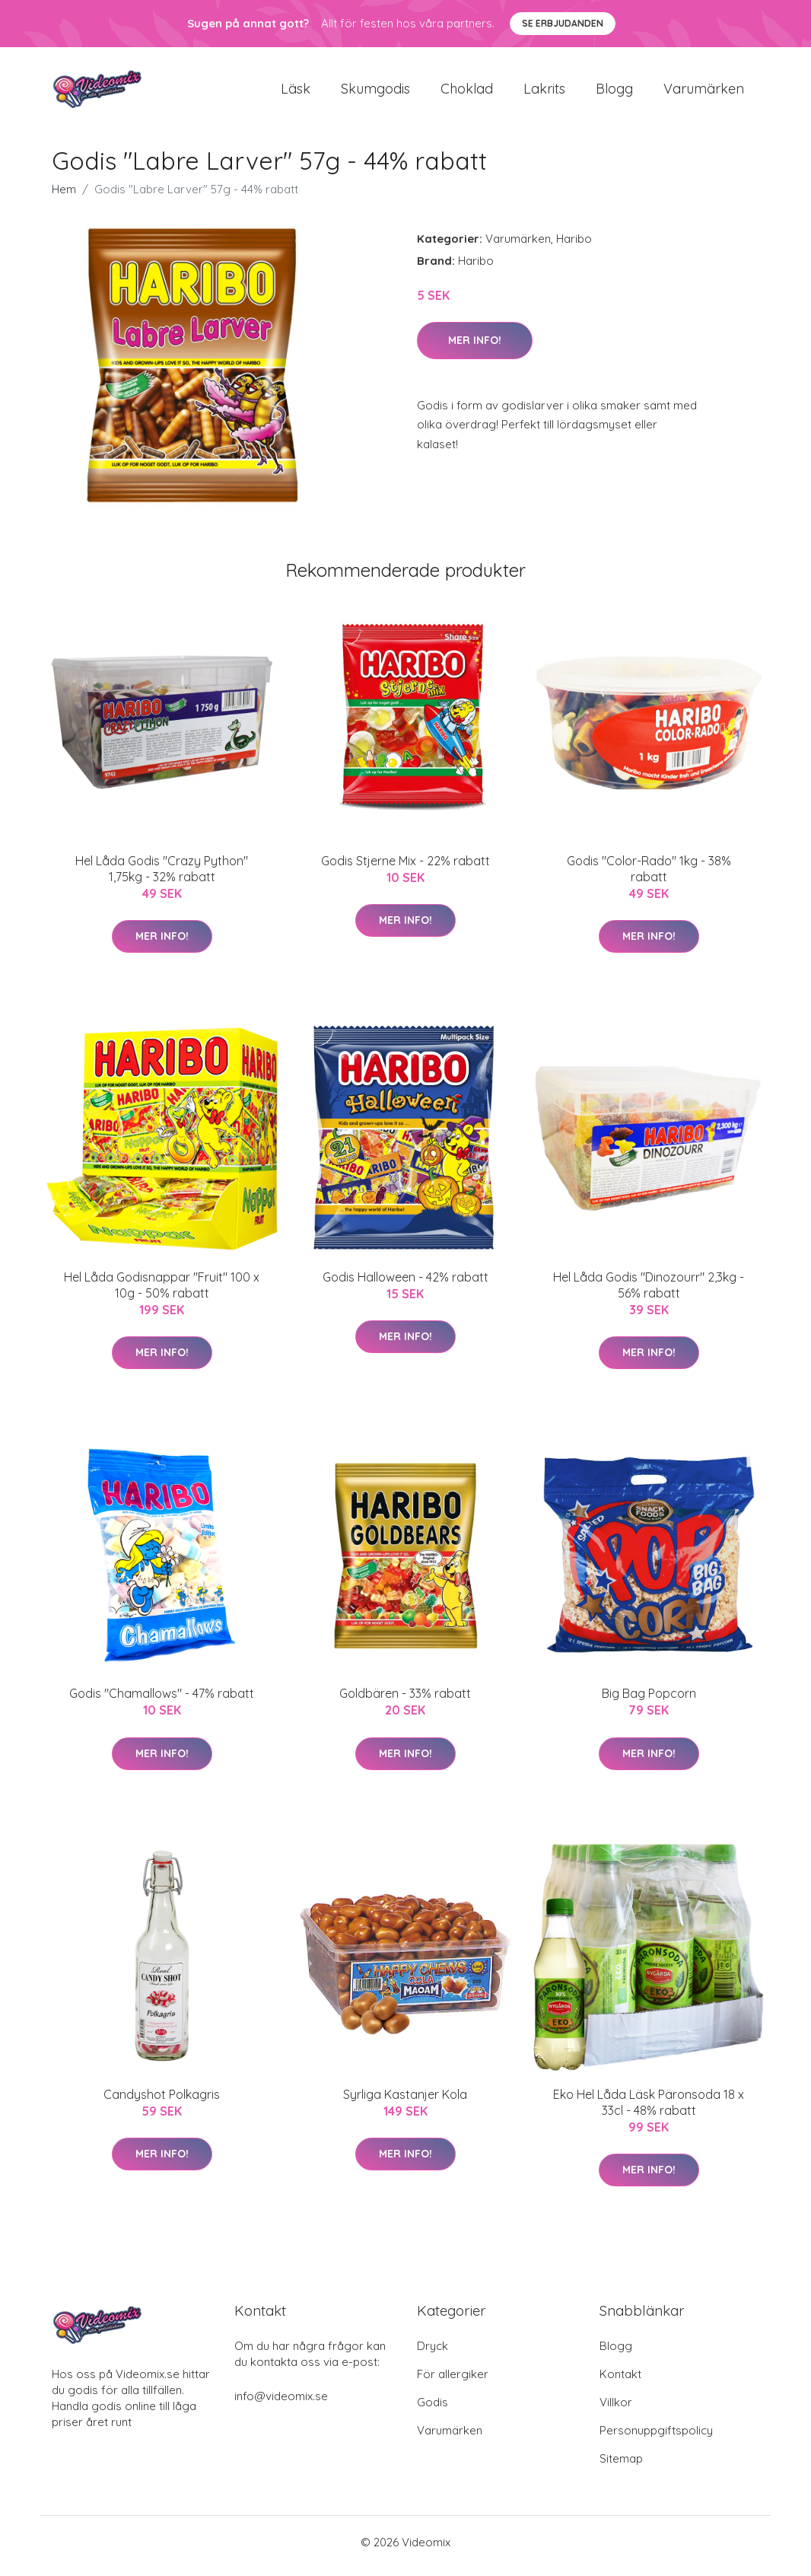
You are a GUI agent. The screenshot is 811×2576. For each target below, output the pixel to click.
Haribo (574, 246)
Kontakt (620, 2381)
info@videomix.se (281, 2403)
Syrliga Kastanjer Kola (405, 2102)
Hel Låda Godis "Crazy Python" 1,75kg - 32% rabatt (161, 876)
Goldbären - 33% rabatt (405, 1701)
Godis (432, 2409)
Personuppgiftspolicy (656, 2438)
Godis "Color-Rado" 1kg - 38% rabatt (649, 876)
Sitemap (621, 2466)
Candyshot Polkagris (161, 2102)
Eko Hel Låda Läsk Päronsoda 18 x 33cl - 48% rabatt (648, 2109)
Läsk (295, 92)
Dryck (432, 2353)
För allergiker (452, 2381)
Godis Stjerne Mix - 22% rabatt (405, 868)
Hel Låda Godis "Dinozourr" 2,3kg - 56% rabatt (648, 1292)
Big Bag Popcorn (649, 1701)
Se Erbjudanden (562, 23)
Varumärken (703, 92)
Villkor (616, 2409)
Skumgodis (375, 92)
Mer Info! (474, 348)
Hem (64, 196)
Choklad (466, 92)
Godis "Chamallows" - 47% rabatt (161, 1701)
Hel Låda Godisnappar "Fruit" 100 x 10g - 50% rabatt (161, 1292)
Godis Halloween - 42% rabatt (405, 1284)
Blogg (614, 92)
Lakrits (544, 92)
